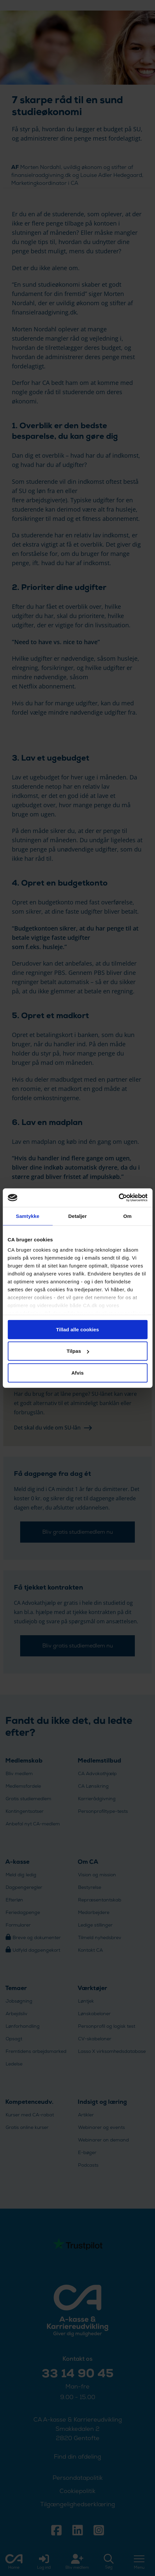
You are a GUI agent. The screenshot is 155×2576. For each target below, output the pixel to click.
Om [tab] (127, 1216)
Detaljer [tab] (77, 1216)
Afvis (77, 1372)
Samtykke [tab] (27, 1216)
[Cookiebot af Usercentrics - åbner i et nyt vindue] (118, 1197)
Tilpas (77, 1351)
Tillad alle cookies (77, 1329)
